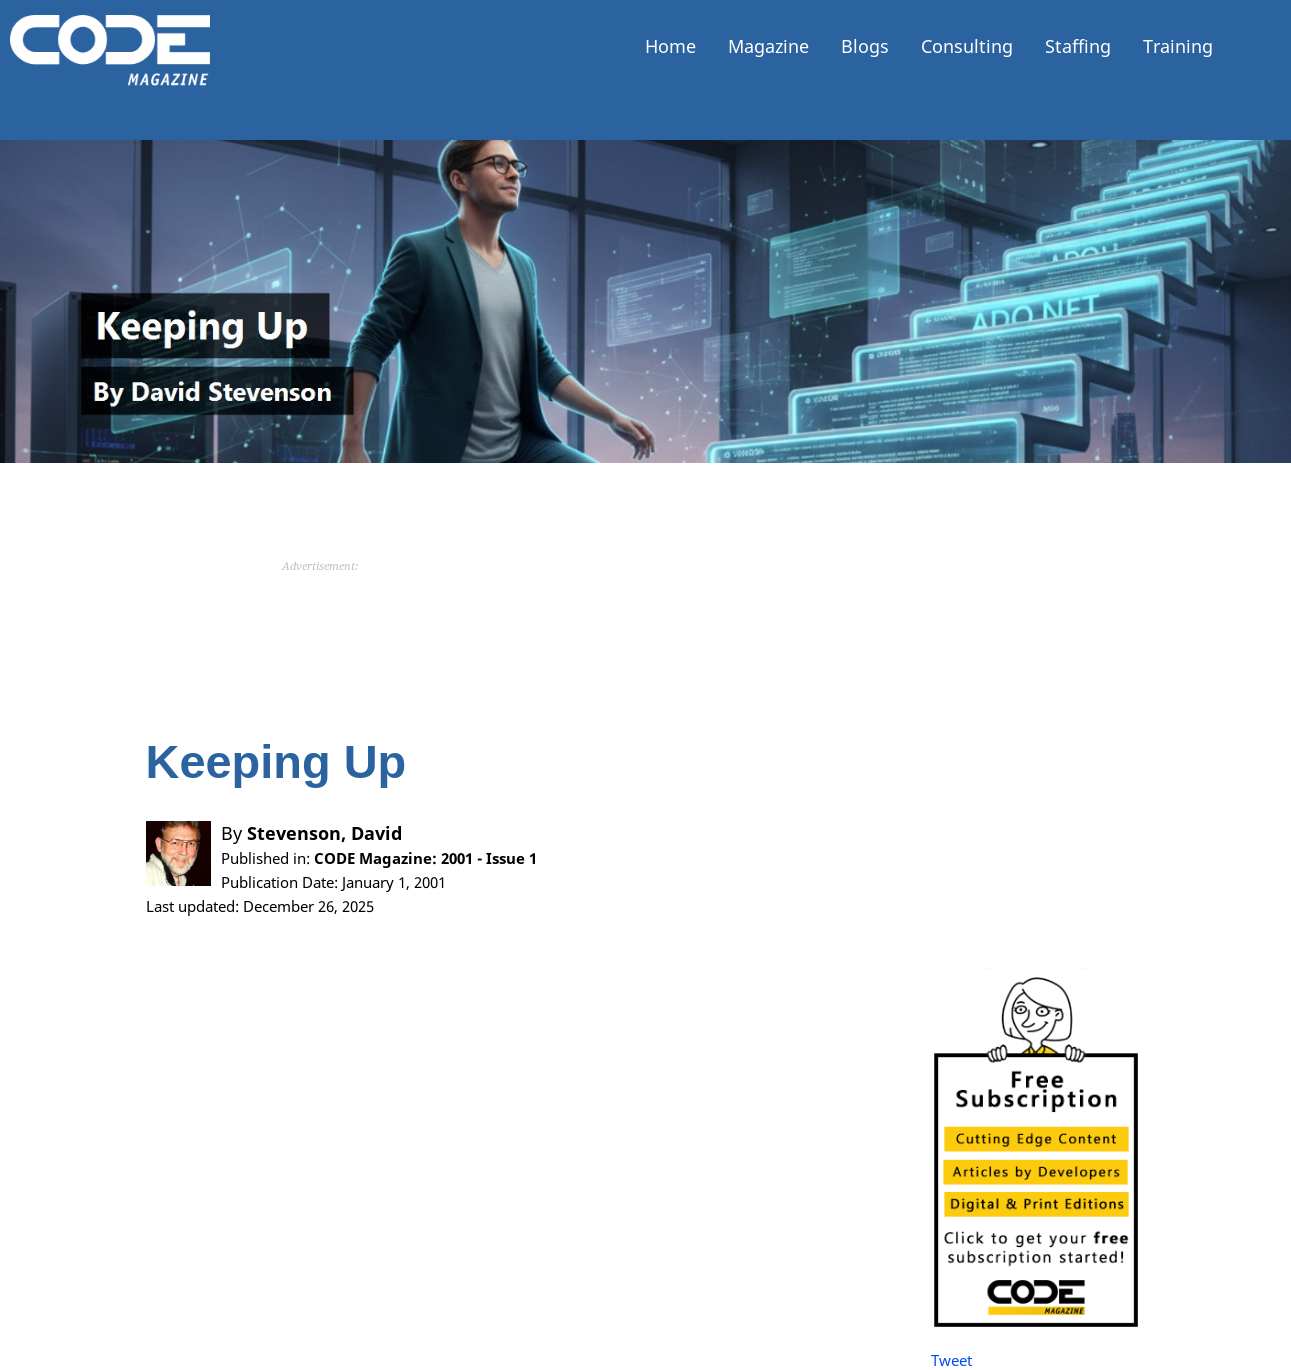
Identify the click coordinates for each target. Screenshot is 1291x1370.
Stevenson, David (324, 833)
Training (1178, 46)
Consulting (967, 46)
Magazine (768, 46)
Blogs (865, 46)
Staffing (1078, 46)
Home (670, 46)
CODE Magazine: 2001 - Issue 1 (425, 858)
